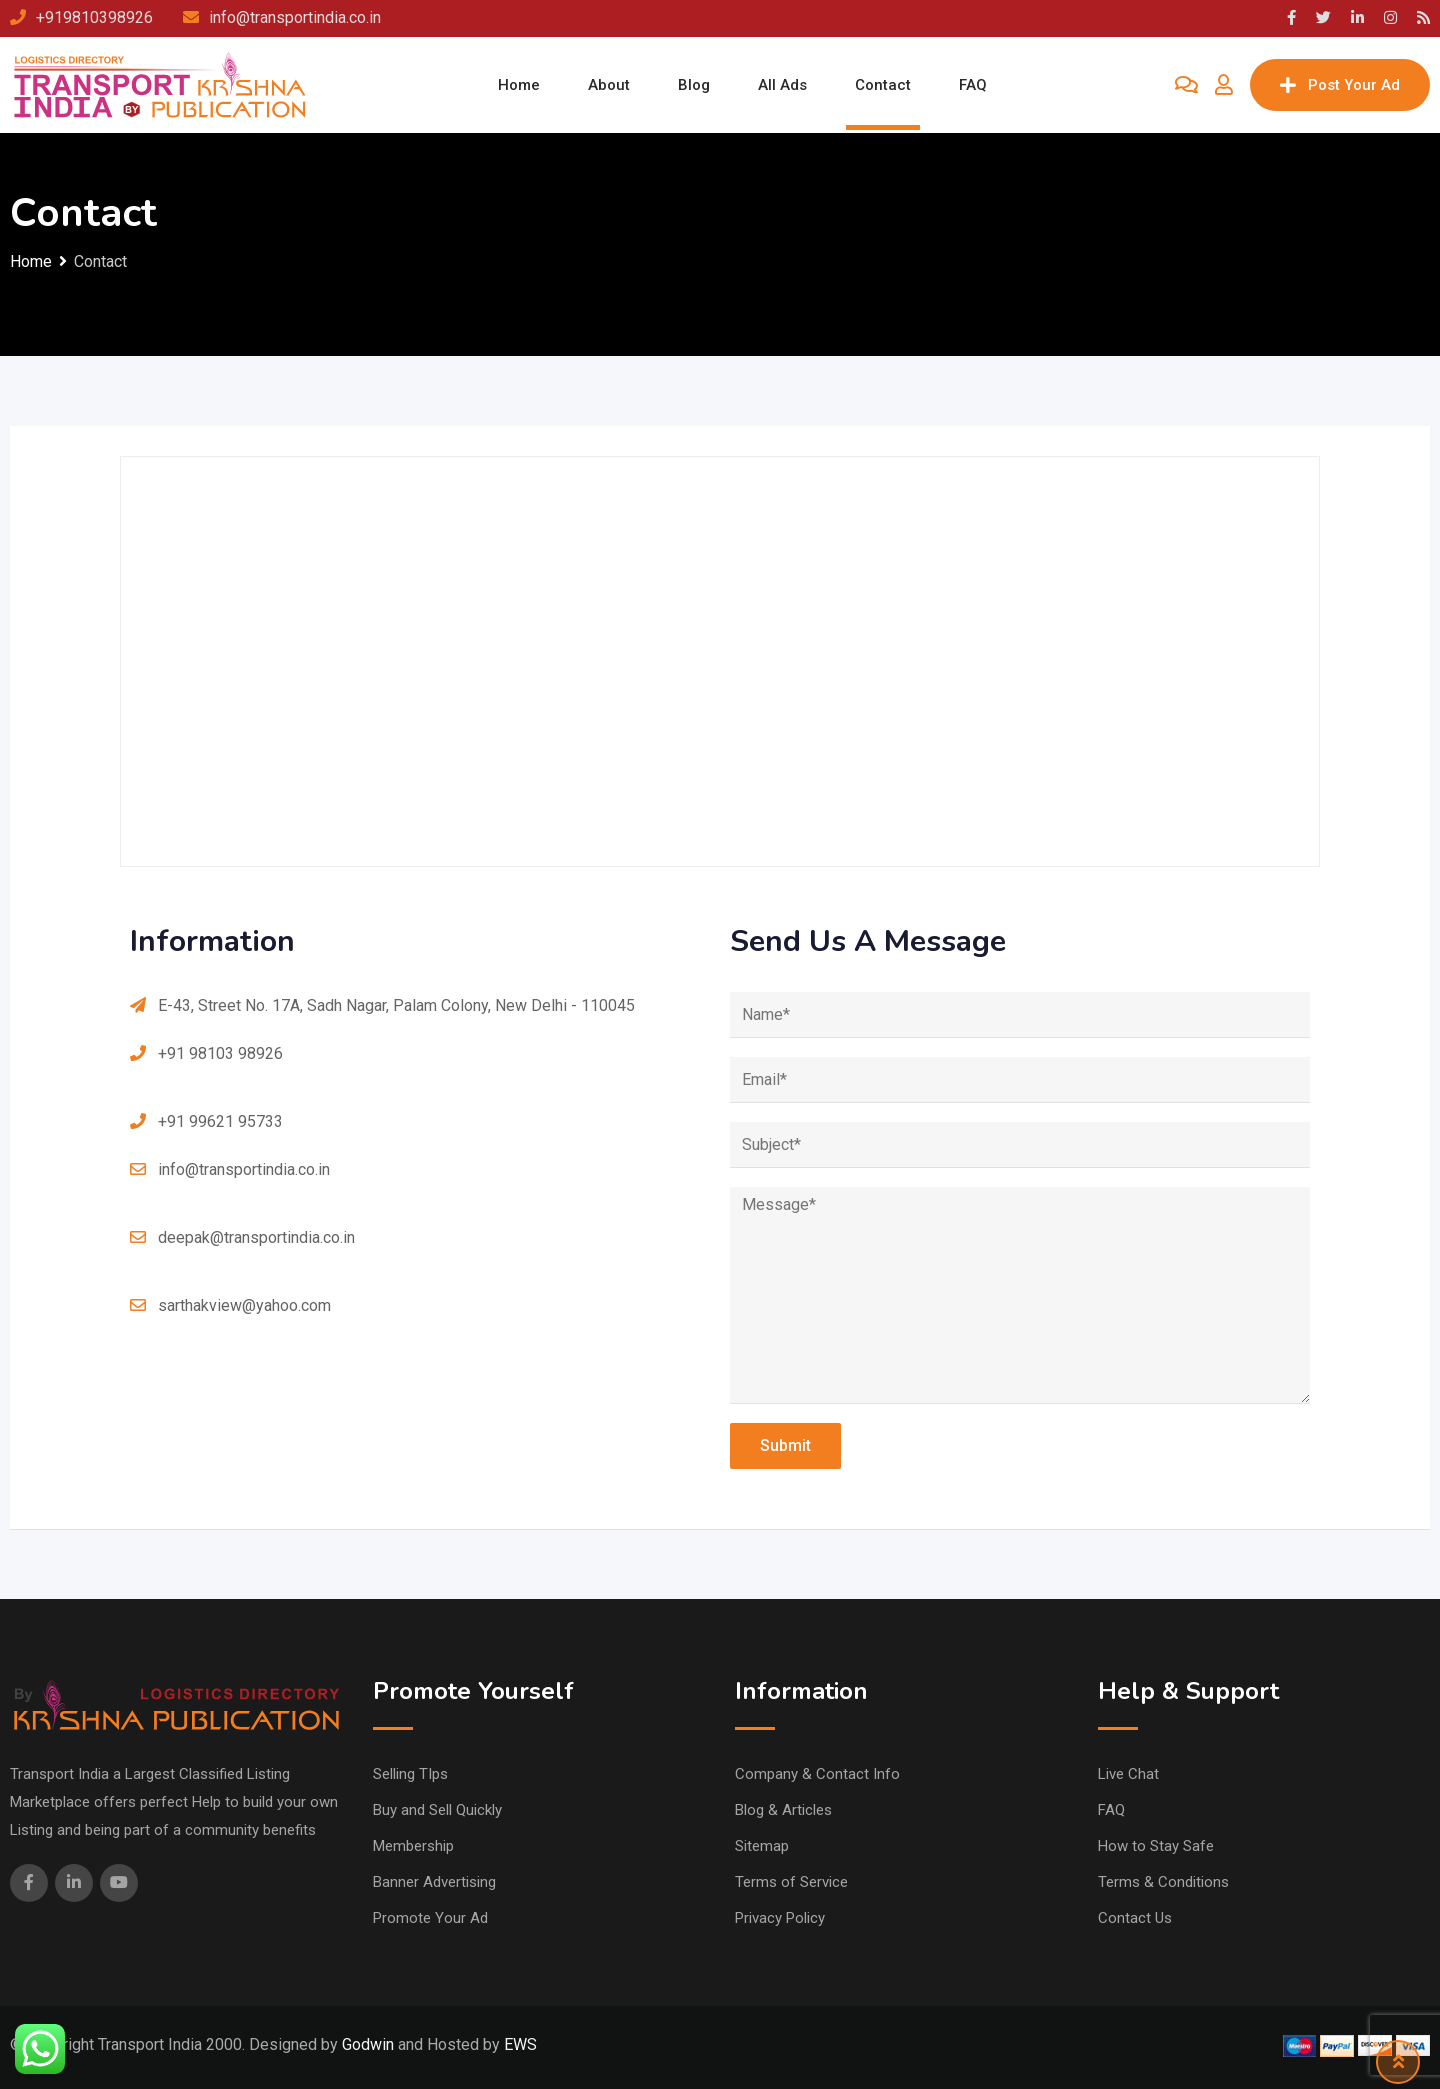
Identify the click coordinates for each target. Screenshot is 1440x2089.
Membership (413, 1846)
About (609, 85)
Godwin (366, 2044)
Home (519, 85)
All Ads (782, 85)
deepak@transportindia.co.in (256, 1237)
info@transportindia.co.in (295, 17)
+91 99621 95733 (220, 1121)
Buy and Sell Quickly (437, 1810)
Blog (694, 85)
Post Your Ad (1340, 85)
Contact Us (1135, 1918)
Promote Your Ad (430, 1918)
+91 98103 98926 (220, 1053)
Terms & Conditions (1163, 1882)
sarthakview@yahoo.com (244, 1305)
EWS (520, 2044)
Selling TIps (410, 1774)
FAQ (973, 85)
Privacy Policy (780, 1918)
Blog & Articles (783, 1810)
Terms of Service (791, 1882)
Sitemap (762, 1846)
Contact (883, 85)
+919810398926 (94, 17)
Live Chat (1128, 1774)
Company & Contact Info (817, 1774)
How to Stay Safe (1156, 1846)
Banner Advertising (434, 1882)
